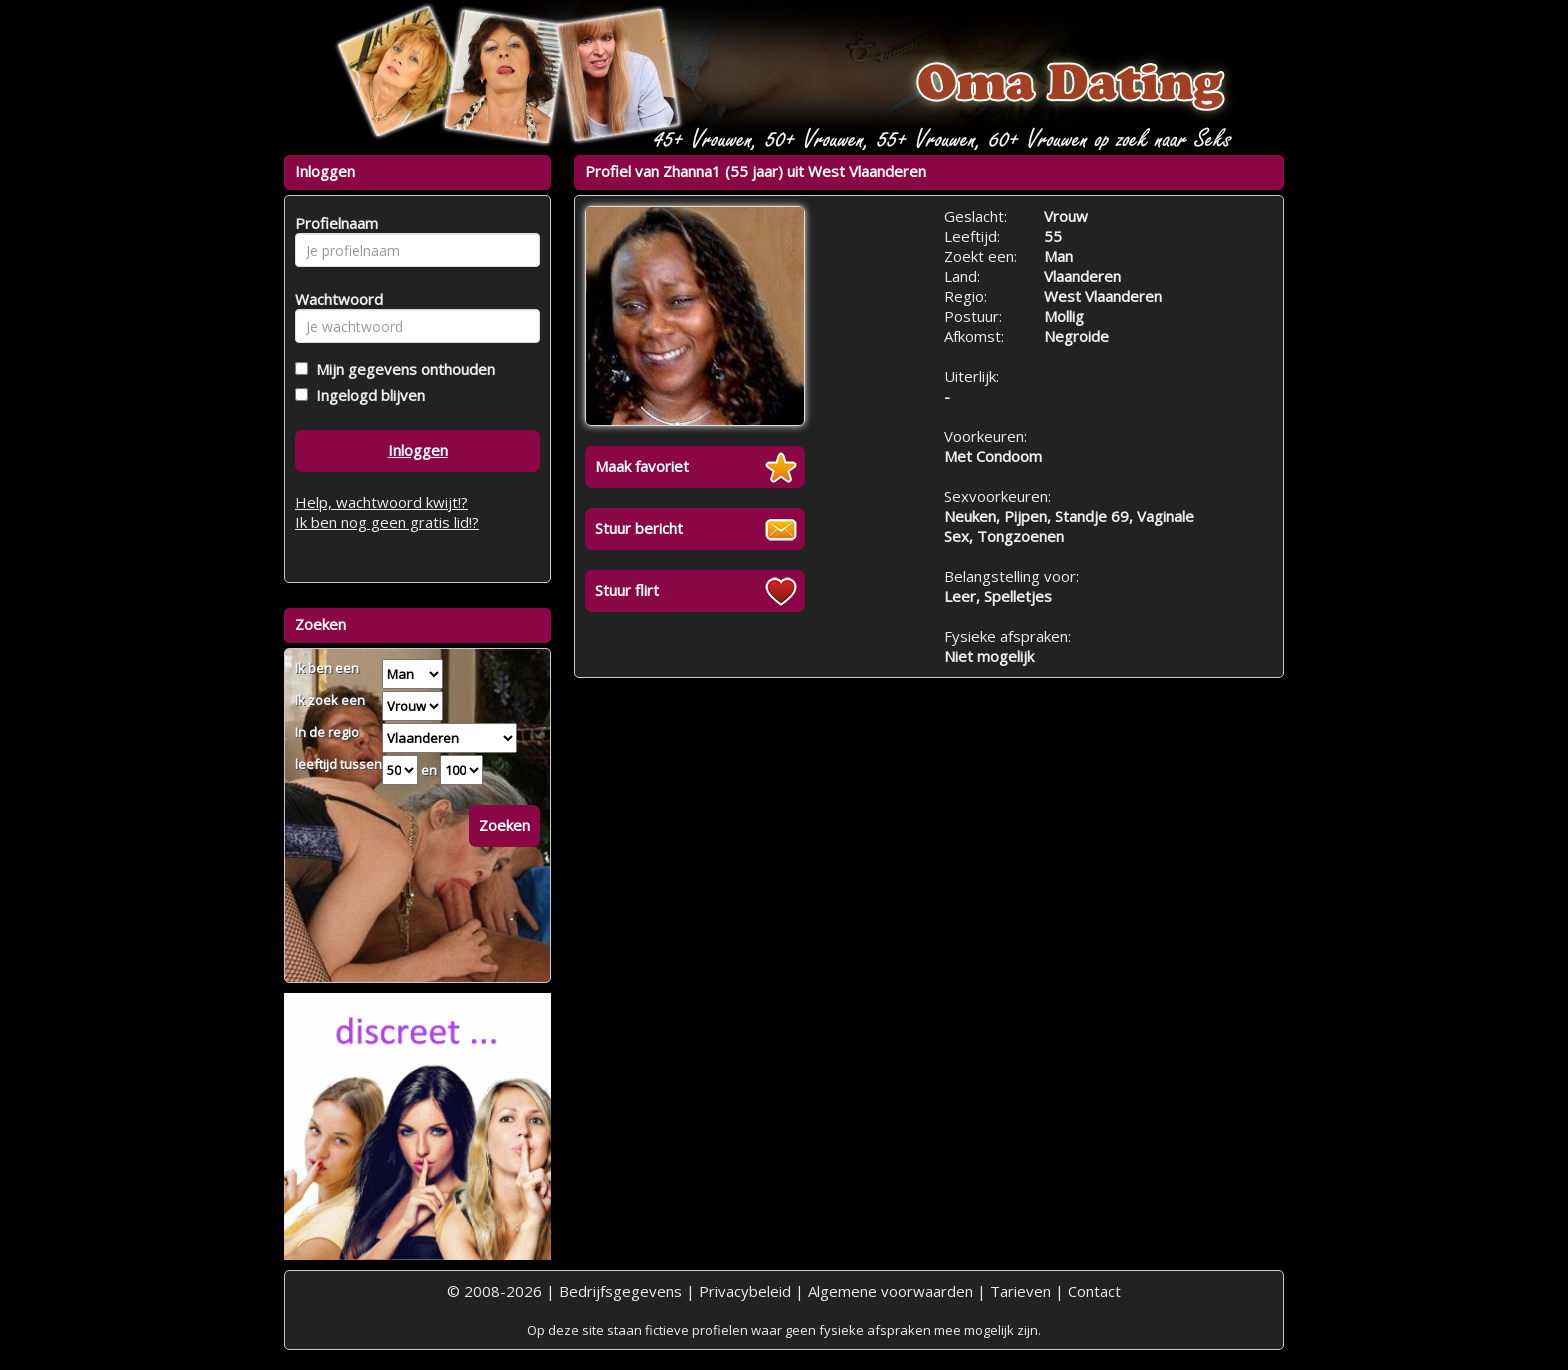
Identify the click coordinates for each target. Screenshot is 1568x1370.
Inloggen (418, 450)
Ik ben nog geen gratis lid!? (387, 522)
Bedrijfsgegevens (620, 1291)
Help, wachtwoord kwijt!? (381, 502)
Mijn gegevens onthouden (401, 369)
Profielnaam (333, 223)
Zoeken (504, 825)
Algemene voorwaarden (890, 1291)
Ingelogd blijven (366, 395)
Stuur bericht (639, 528)
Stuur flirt (627, 590)
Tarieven (1020, 1291)
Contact (1094, 1291)
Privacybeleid (745, 1291)
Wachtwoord (333, 299)
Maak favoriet (642, 466)
